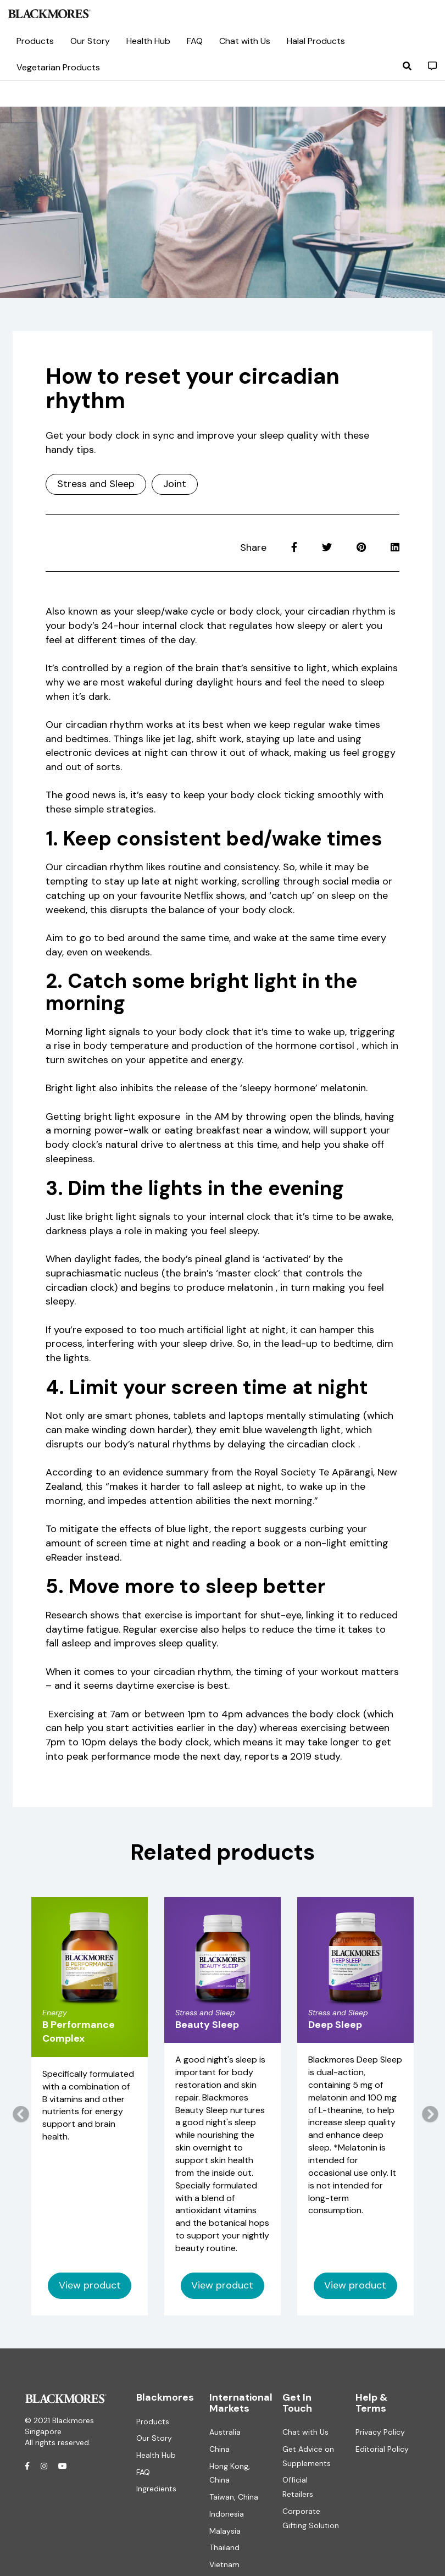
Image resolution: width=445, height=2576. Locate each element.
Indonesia (226, 2514)
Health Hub (156, 2455)
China (219, 2449)
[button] (407, 66)
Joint (174, 483)
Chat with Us (305, 2432)
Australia (225, 2432)
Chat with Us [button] (244, 41)
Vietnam (224, 2564)
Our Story (90, 41)
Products (152, 2421)
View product (90, 2285)
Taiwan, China (233, 2497)
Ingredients (156, 2489)
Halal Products (316, 41)
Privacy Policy (380, 2432)
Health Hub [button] (148, 41)
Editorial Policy (382, 2449)
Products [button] (35, 41)
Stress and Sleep (96, 483)
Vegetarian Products (58, 67)
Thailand (224, 2547)
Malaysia (225, 2531)
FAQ (195, 41)
